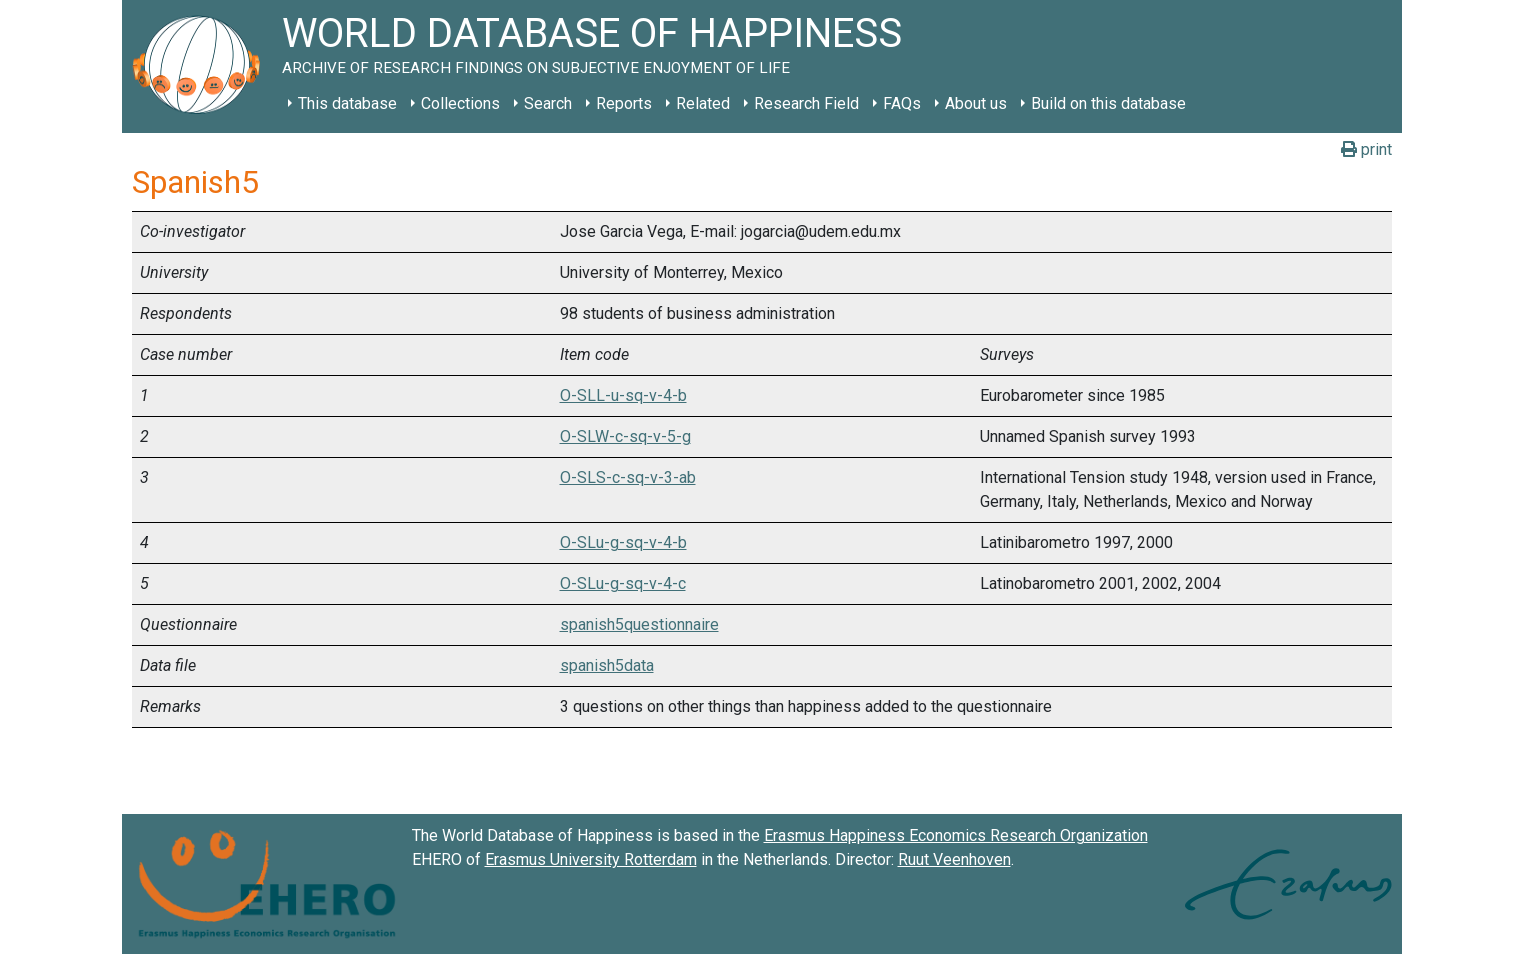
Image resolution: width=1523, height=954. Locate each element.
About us (976, 103)
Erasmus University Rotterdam (591, 859)
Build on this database (1108, 103)
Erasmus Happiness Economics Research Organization (956, 835)
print (1366, 149)
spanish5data (607, 665)
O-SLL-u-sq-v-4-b (623, 395)
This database (347, 103)
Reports (624, 103)
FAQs (902, 103)
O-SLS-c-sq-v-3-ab (628, 477)
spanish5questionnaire (639, 624)
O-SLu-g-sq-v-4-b (623, 542)
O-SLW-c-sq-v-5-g (625, 436)
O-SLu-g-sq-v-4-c (623, 583)
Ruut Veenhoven (954, 859)
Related (703, 103)
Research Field (806, 103)
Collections (460, 103)
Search (548, 103)
